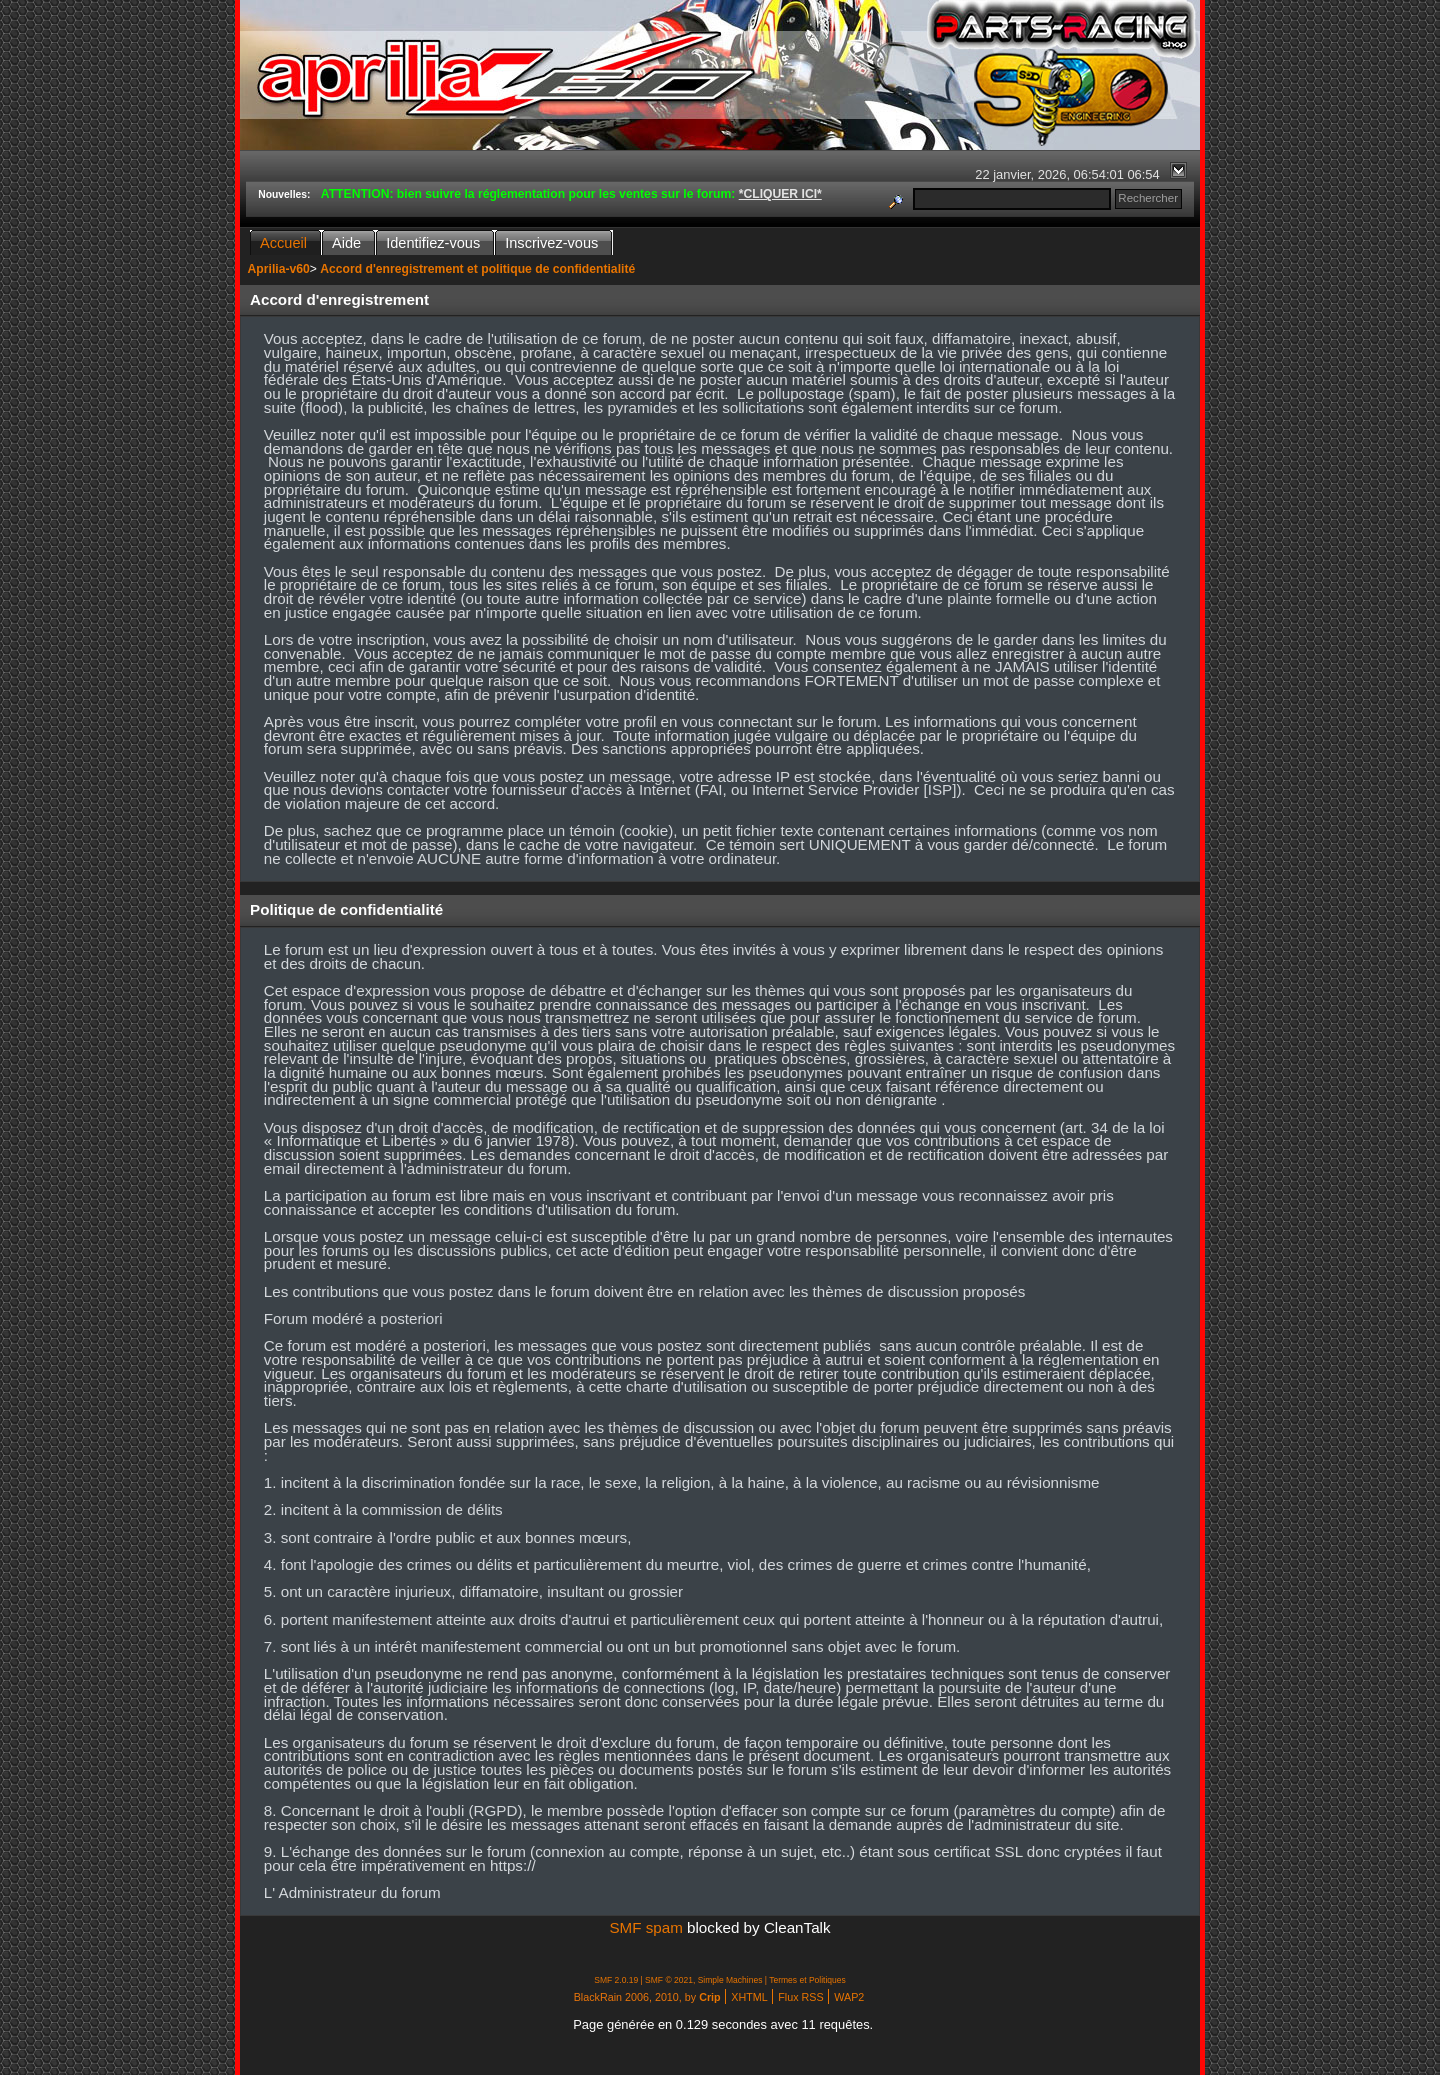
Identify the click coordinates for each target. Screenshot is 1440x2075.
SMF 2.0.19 (616, 1980)
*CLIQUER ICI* (780, 194)
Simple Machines (730, 1980)
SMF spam (645, 1927)
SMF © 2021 (669, 1980)
